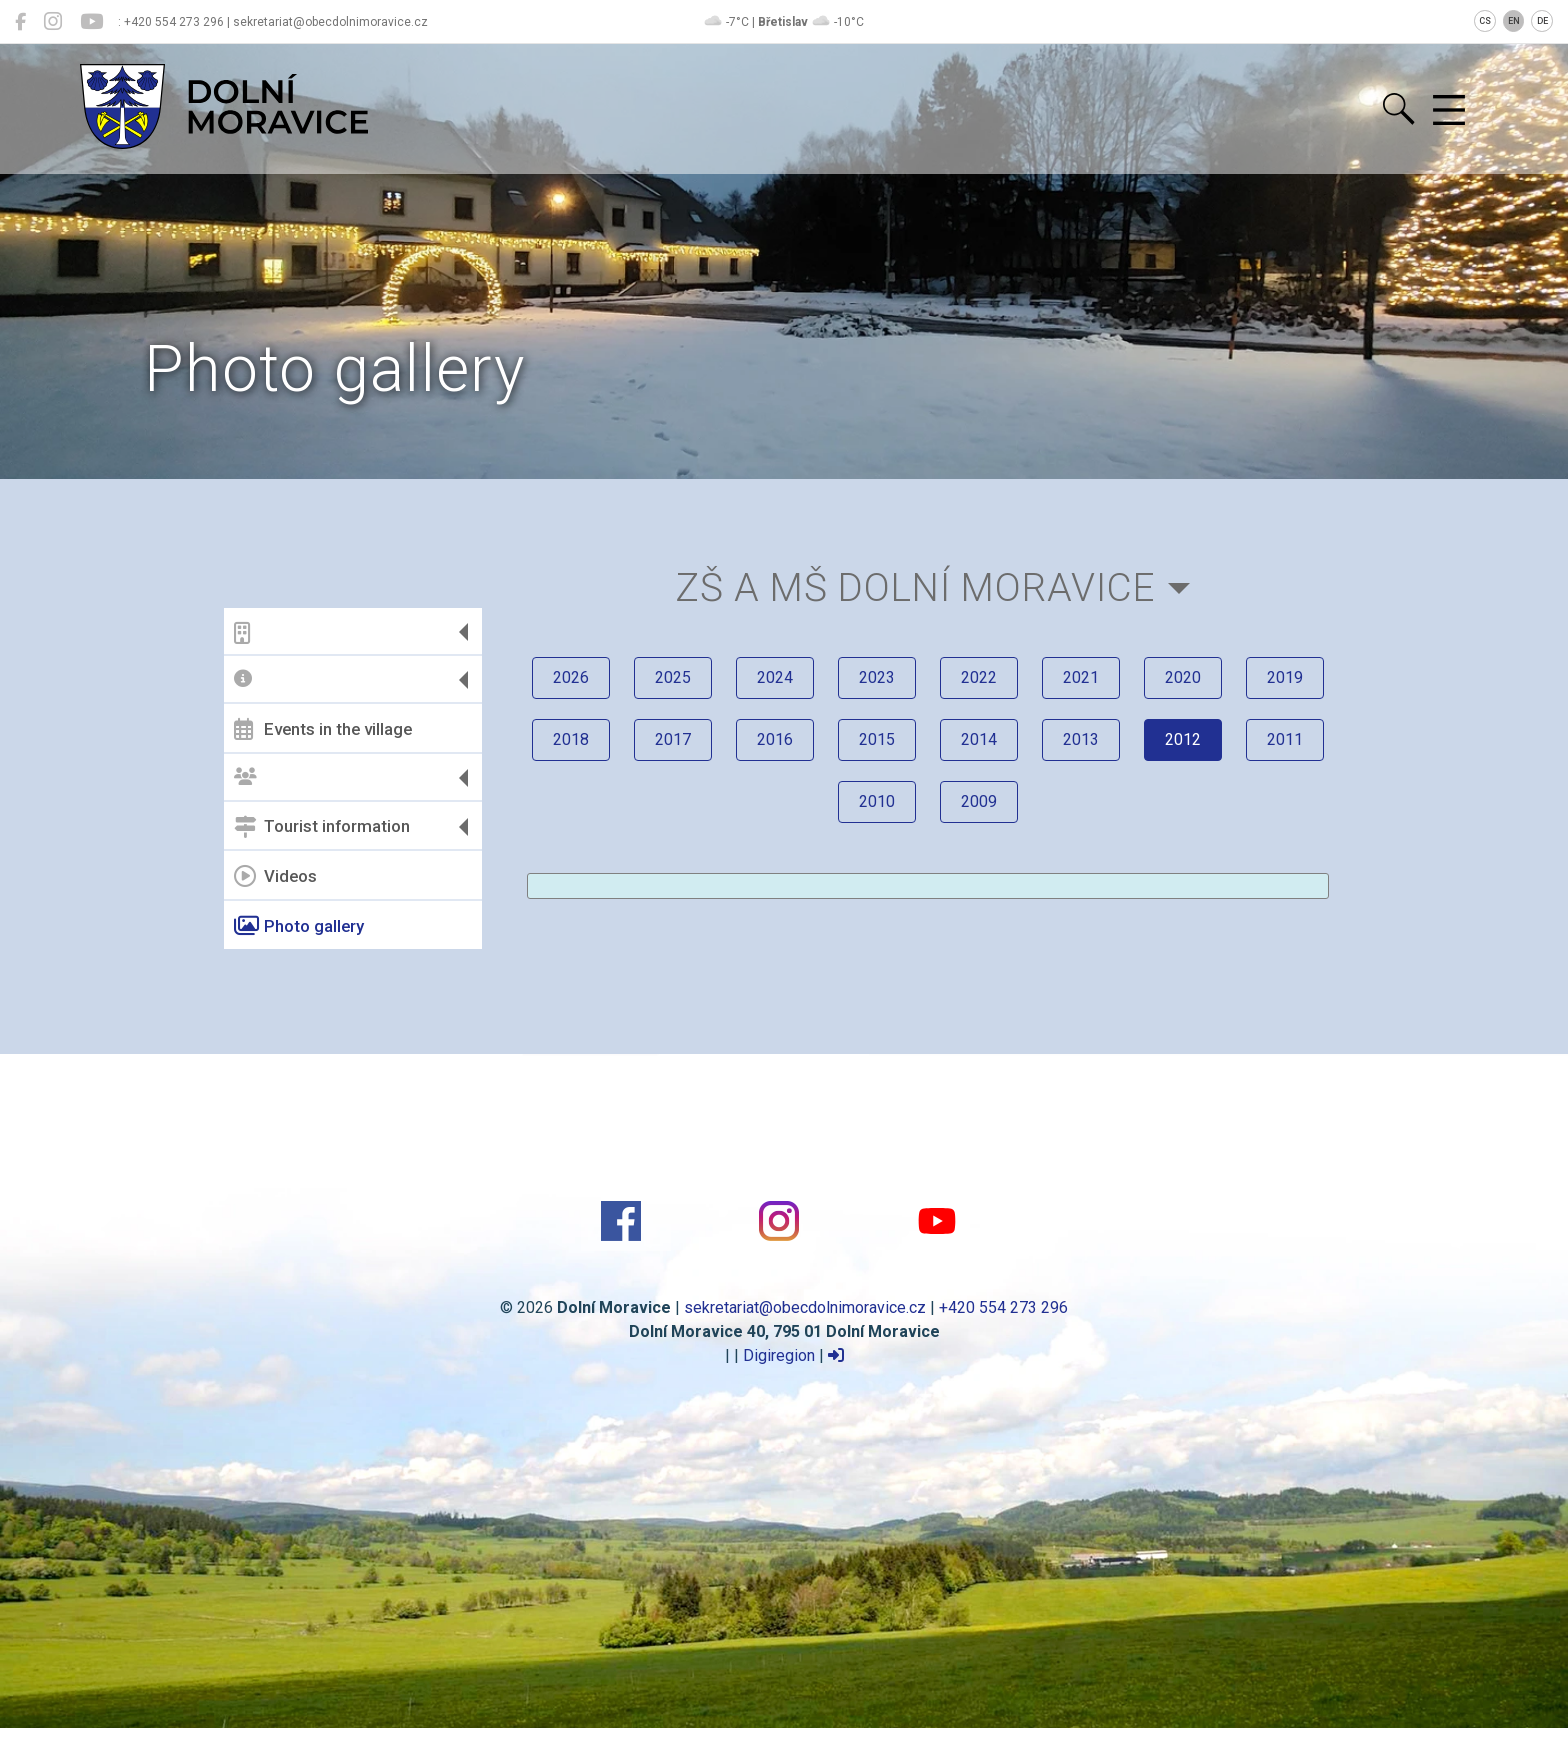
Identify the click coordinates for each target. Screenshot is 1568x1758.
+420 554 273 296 (1003, 1307)
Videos (275, 876)
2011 (1285, 739)
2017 (673, 739)
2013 (1081, 739)
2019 (1285, 677)
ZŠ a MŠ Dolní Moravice (915, 587)
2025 (673, 677)
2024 (775, 677)
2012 (1183, 739)
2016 (775, 739)
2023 (877, 677)
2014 (979, 739)
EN (1514, 21)
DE (1542, 21)
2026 (571, 677)
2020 (1183, 677)
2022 (979, 677)
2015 (877, 739)
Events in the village (323, 729)
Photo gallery (299, 926)
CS (1485, 21)
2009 (979, 801)
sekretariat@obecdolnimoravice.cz (805, 1307)
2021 (1081, 677)
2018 (571, 739)
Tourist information (322, 827)
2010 (877, 801)
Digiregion (779, 1355)
